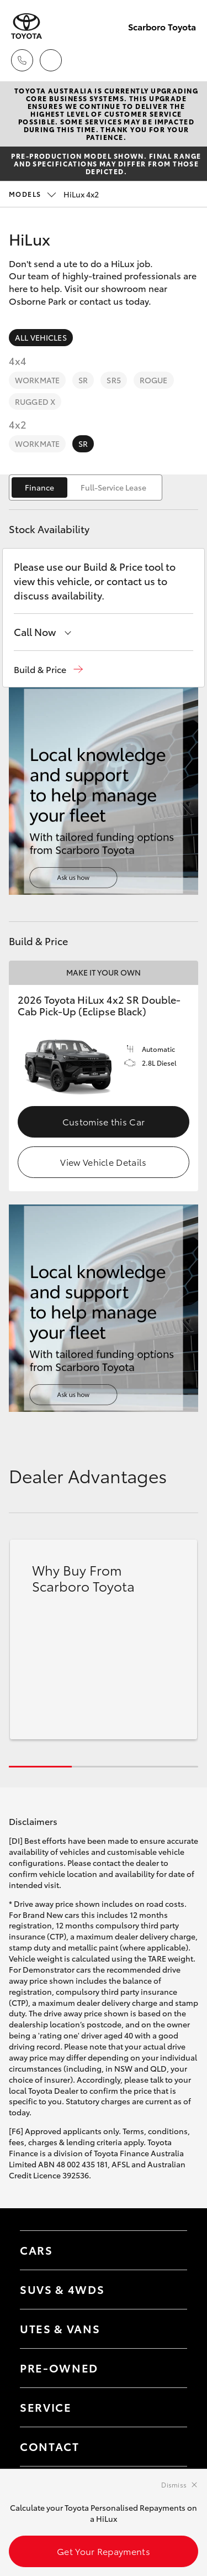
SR (83, 379)
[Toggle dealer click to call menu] (22, 60)
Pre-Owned (59, 2367)
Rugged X (35, 401)
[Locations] (51, 60)
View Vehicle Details (103, 1161)
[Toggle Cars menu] (167, 2250)
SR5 (113, 379)
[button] (48, 669)
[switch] (85, 487)
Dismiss (174, 2484)
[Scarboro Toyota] (26, 26)
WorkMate (37, 379)
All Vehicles (41, 337)
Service (46, 2407)
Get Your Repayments (103, 2550)
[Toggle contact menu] (167, 2368)
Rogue (154, 379)
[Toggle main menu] (185, 60)
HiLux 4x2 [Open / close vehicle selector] (54, 194)
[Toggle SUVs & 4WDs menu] (167, 2289)
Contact (49, 2446)
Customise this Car (103, 1121)
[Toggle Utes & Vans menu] (167, 2328)
